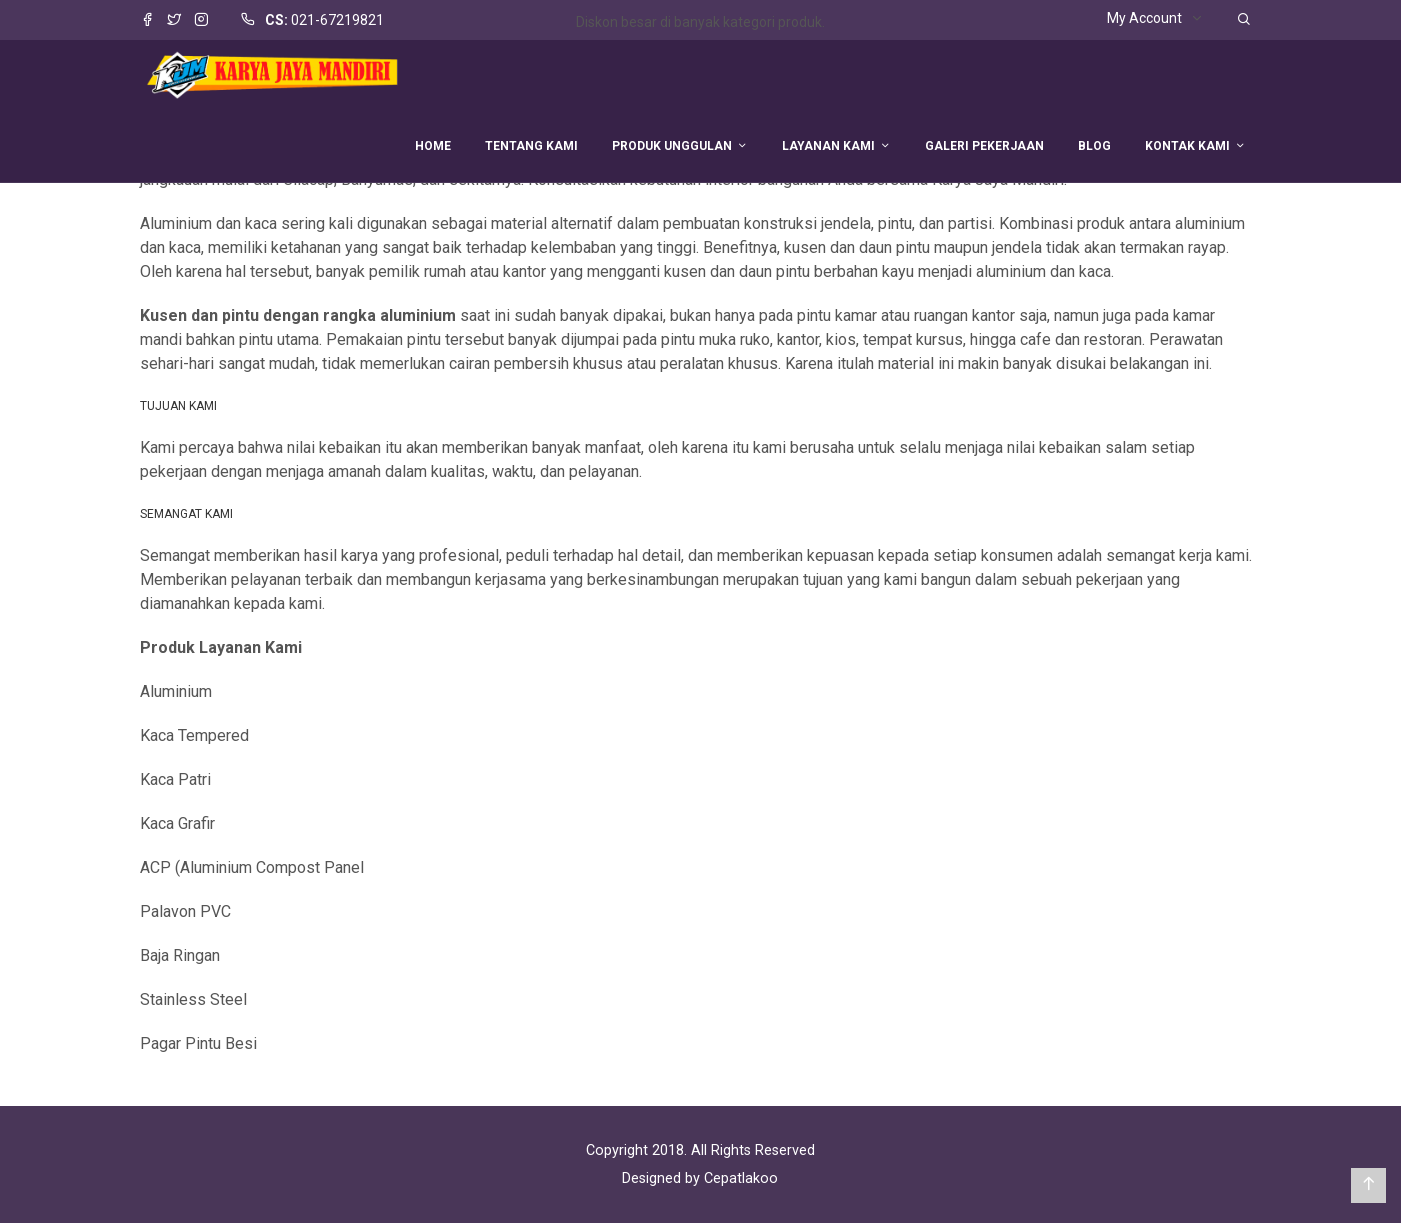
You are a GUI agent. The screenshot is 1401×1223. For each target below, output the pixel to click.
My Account (1144, 18)
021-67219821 (337, 20)
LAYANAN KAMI (828, 146)
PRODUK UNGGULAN (672, 146)
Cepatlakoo (741, 1178)
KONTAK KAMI (1187, 146)
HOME (433, 146)
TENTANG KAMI (531, 146)
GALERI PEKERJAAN (984, 146)
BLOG (1094, 146)
